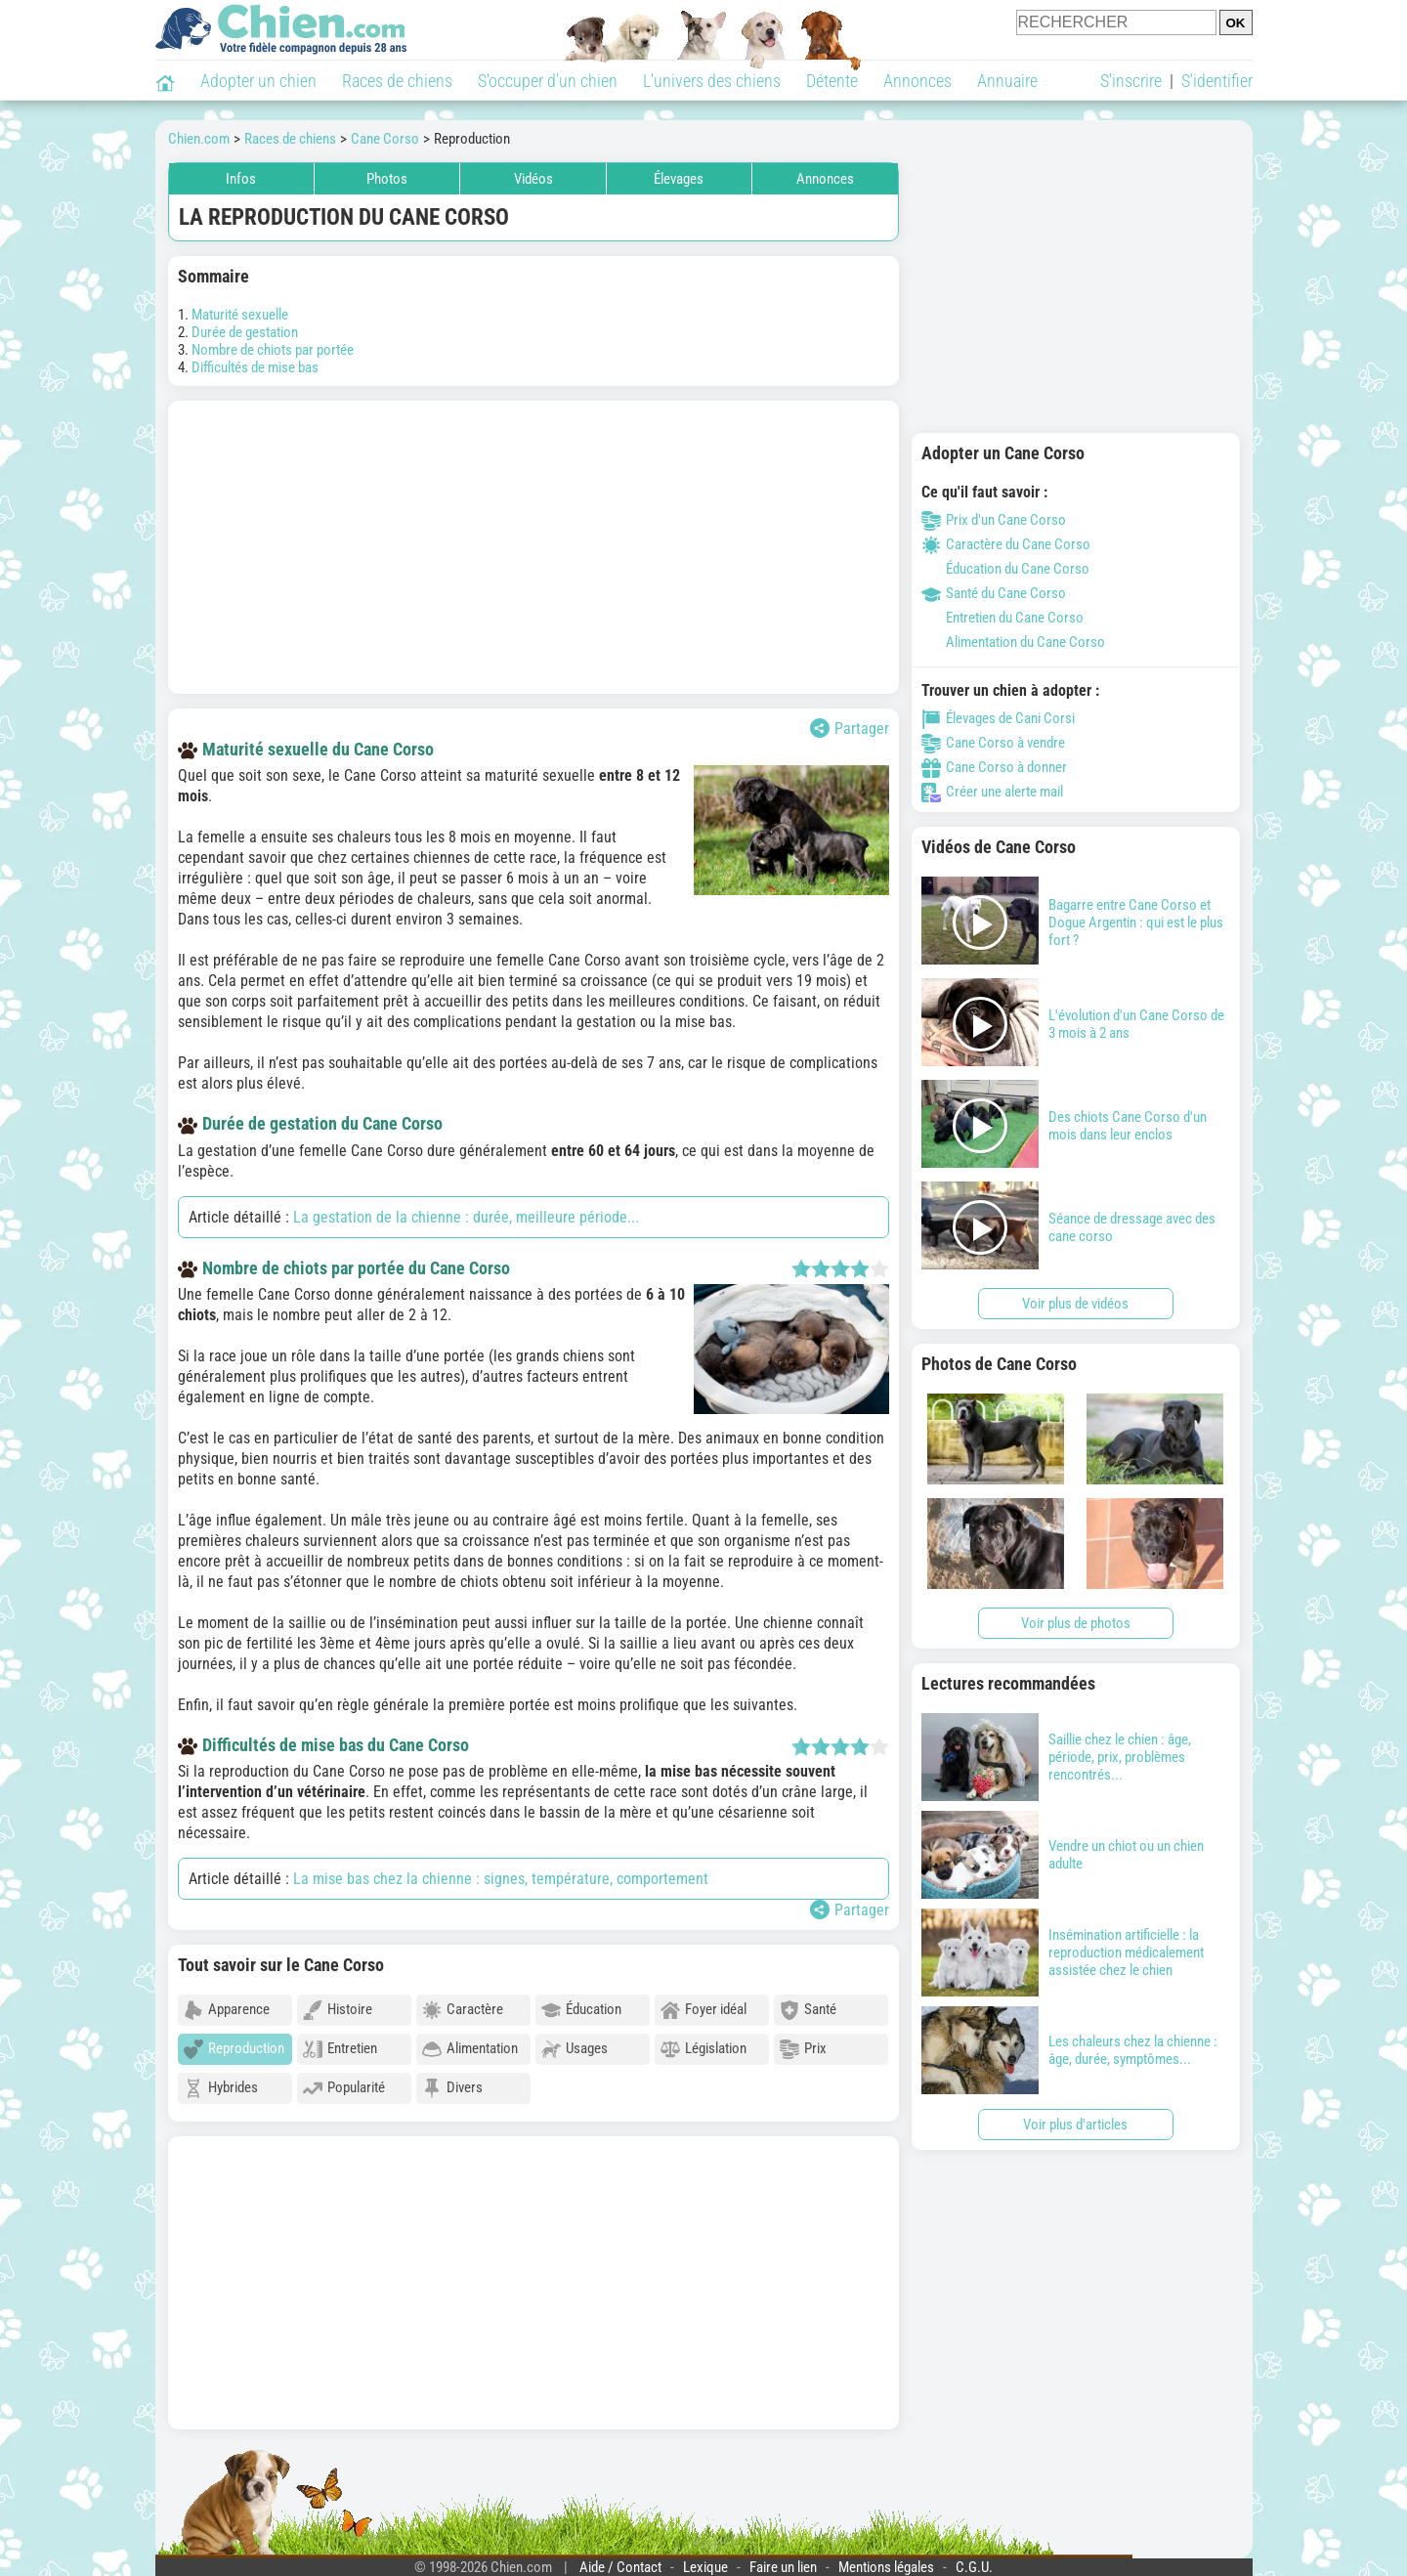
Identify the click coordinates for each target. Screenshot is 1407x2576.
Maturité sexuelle (240, 314)
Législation (703, 2049)
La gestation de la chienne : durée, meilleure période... (466, 1217)
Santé (808, 2010)
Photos (386, 179)
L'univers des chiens (712, 80)
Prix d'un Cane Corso (993, 520)
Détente (832, 80)
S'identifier (1217, 80)
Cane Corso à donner (994, 767)
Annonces (917, 80)
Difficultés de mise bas (255, 367)
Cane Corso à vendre (993, 742)
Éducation (581, 2010)
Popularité (344, 2088)
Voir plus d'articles (1075, 2124)
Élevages (679, 179)
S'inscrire (1131, 80)
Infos (241, 179)
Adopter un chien (258, 80)
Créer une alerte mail (992, 791)
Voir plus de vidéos (1075, 1303)
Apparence (227, 2010)
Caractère (462, 2010)
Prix (803, 2049)
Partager (849, 728)
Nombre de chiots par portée (273, 350)
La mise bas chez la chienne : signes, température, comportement (500, 1878)
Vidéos (533, 179)
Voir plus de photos (1075, 1623)
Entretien (340, 2049)
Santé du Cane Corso (993, 593)
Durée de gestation (245, 332)
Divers (452, 2088)
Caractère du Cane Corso (1005, 544)
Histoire (337, 2010)
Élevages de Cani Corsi (998, 718)
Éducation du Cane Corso (1005, 569)
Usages (574, 2049)
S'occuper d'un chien (548, 80)
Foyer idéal (703, 2010)
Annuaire (1007, 80)
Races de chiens (397, 80)
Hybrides (221, 2088)
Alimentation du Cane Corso (1013, 642)
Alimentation (470, 2049)
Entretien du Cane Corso (1002, 617)
